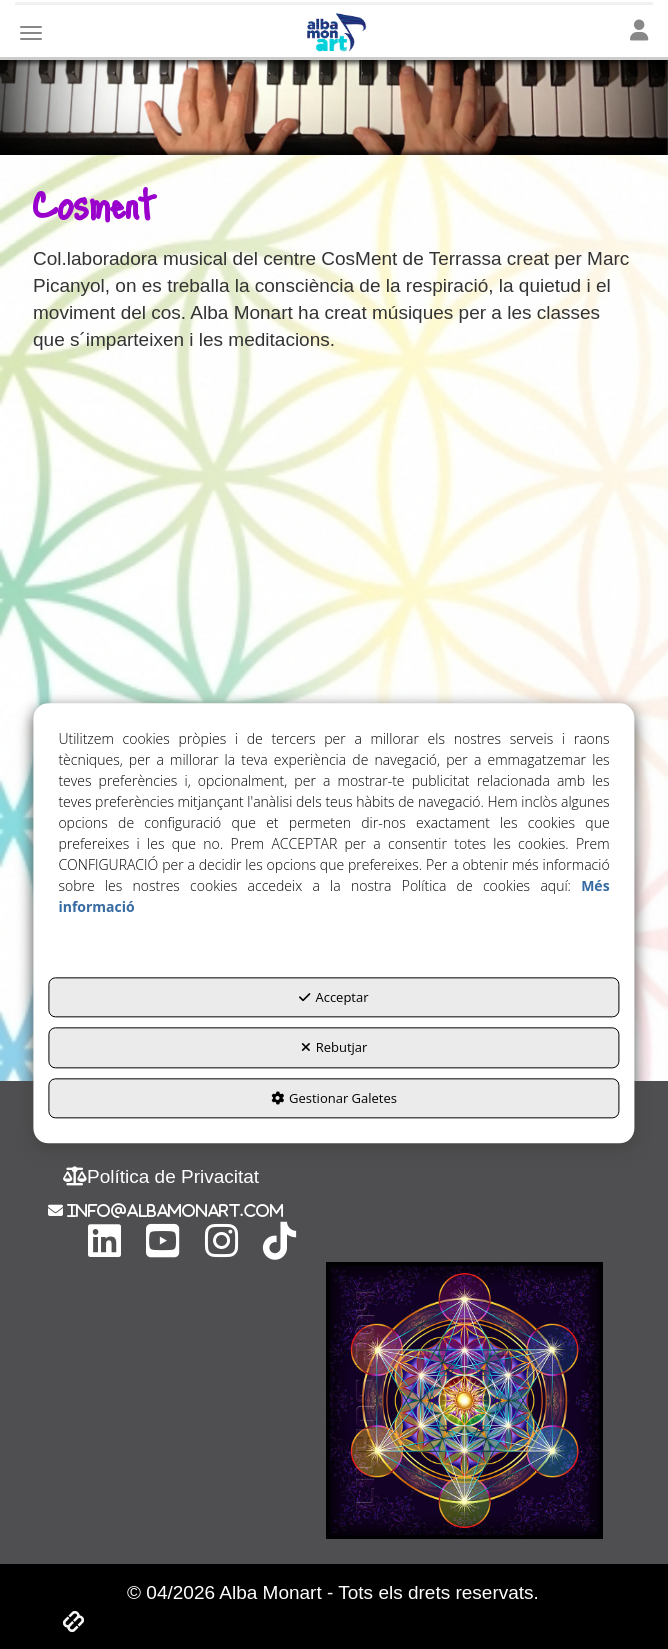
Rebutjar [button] (334, 1048)
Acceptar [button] (333, 997)
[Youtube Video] (333, 562)
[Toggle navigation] (639, 31)
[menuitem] (161, 1176)
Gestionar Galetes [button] (334, 1098)
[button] (161, 1176)
